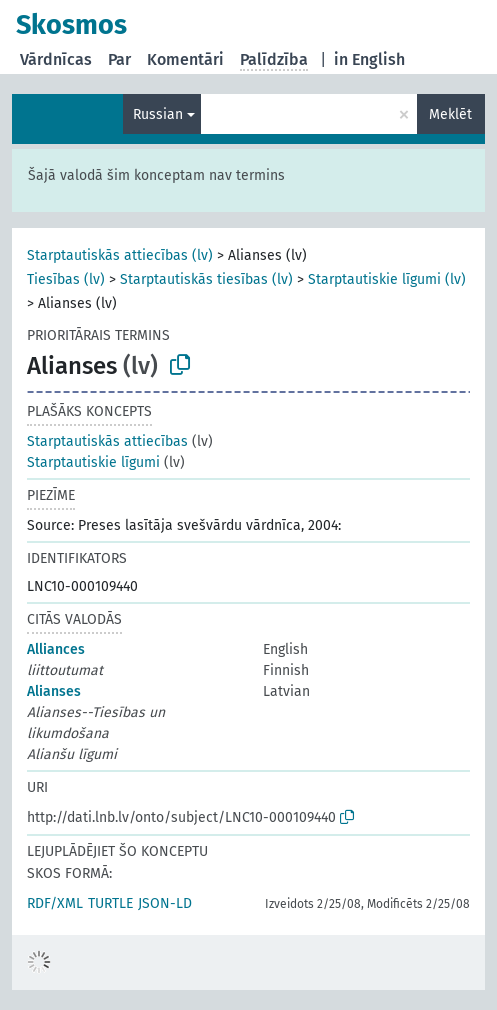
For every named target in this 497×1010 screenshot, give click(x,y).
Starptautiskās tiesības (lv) (206, 279)
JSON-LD (165, 903)
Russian (158, 114)
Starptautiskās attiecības (107, 441)
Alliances (56, 649)
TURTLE (110, 903)
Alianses (54, 691)
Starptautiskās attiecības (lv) (120, 255)
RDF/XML (55, 903)
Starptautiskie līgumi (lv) (387, 279)
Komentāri (185, 59)
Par (119, 59)
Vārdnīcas (56, 59)
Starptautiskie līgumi (93, 462)
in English (369, 59)
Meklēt (450, 114)
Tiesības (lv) (66, 279)
